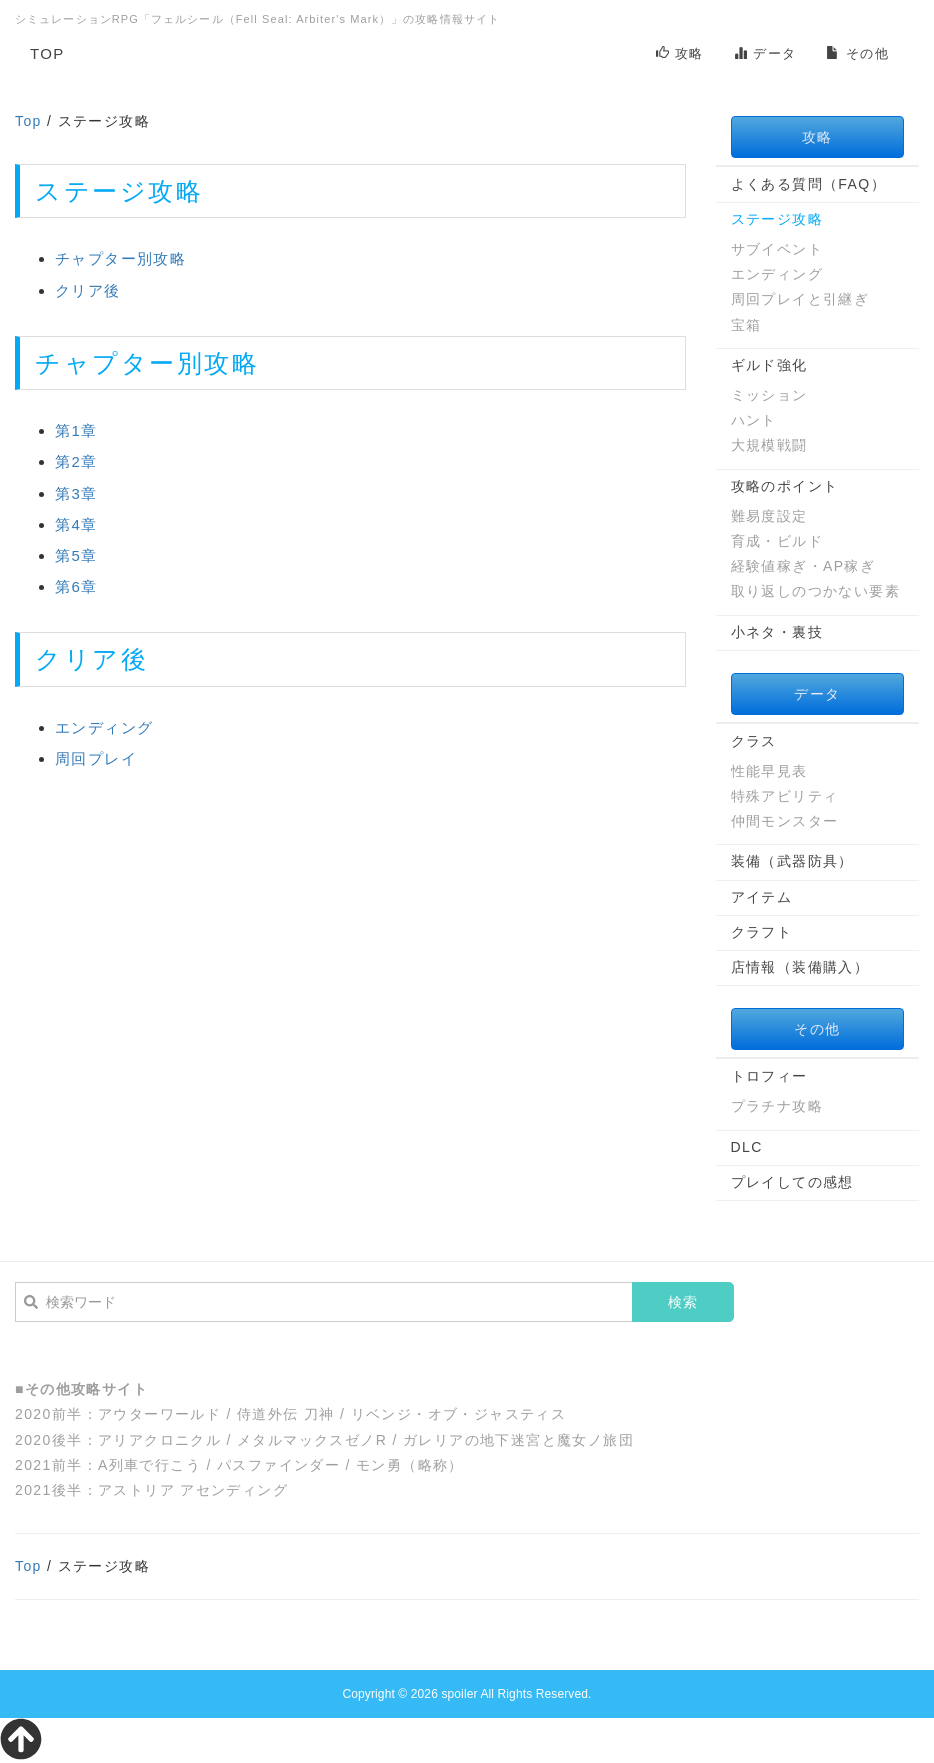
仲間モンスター (785, 821)
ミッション (769, 395)
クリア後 (88, 290)
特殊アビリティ (785, 796)
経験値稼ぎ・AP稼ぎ (803, 566)
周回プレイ (96, 758)
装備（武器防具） (792, 861)
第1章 (76, 430)
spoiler (459, 1694)
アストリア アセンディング (193, 1490)
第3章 (76, 493)
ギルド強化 (769, 365)
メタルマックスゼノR (312, 1440)
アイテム (762, 897)
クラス (754, 741)
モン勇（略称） (410, 1465)
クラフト (762, 932)
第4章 (76, 524)
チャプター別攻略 (120, 258)
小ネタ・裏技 (777, 632)
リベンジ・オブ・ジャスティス (459, 1414)
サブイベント (777, 249)
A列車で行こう (149, 1465)
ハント (754, 420)
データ (765, 53)
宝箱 (746, 325)
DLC (747, 1147)
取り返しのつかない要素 (815, 591)
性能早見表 (769, 771)
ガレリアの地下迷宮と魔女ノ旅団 (518, 1440)
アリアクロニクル (159, 1440)
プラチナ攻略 (777, 1106)
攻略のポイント (785, 486)
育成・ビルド (777, 541)
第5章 (76, 555)
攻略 (680, 53)
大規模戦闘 (769, 445)
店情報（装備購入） (800, 967)
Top (28, 121)
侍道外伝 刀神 (286, 1414)
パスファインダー (278, 1465)
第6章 (76, 586)
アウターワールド (159, 1414)
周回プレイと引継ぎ (800, 299)
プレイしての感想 (792, 1182)
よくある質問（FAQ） (808, 184)
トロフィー (769, 1076)
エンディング (104, 727)
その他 (857, 53)
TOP (47, 53)
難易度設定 (769, 516)
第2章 (76, 461)
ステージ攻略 (777, 219)
